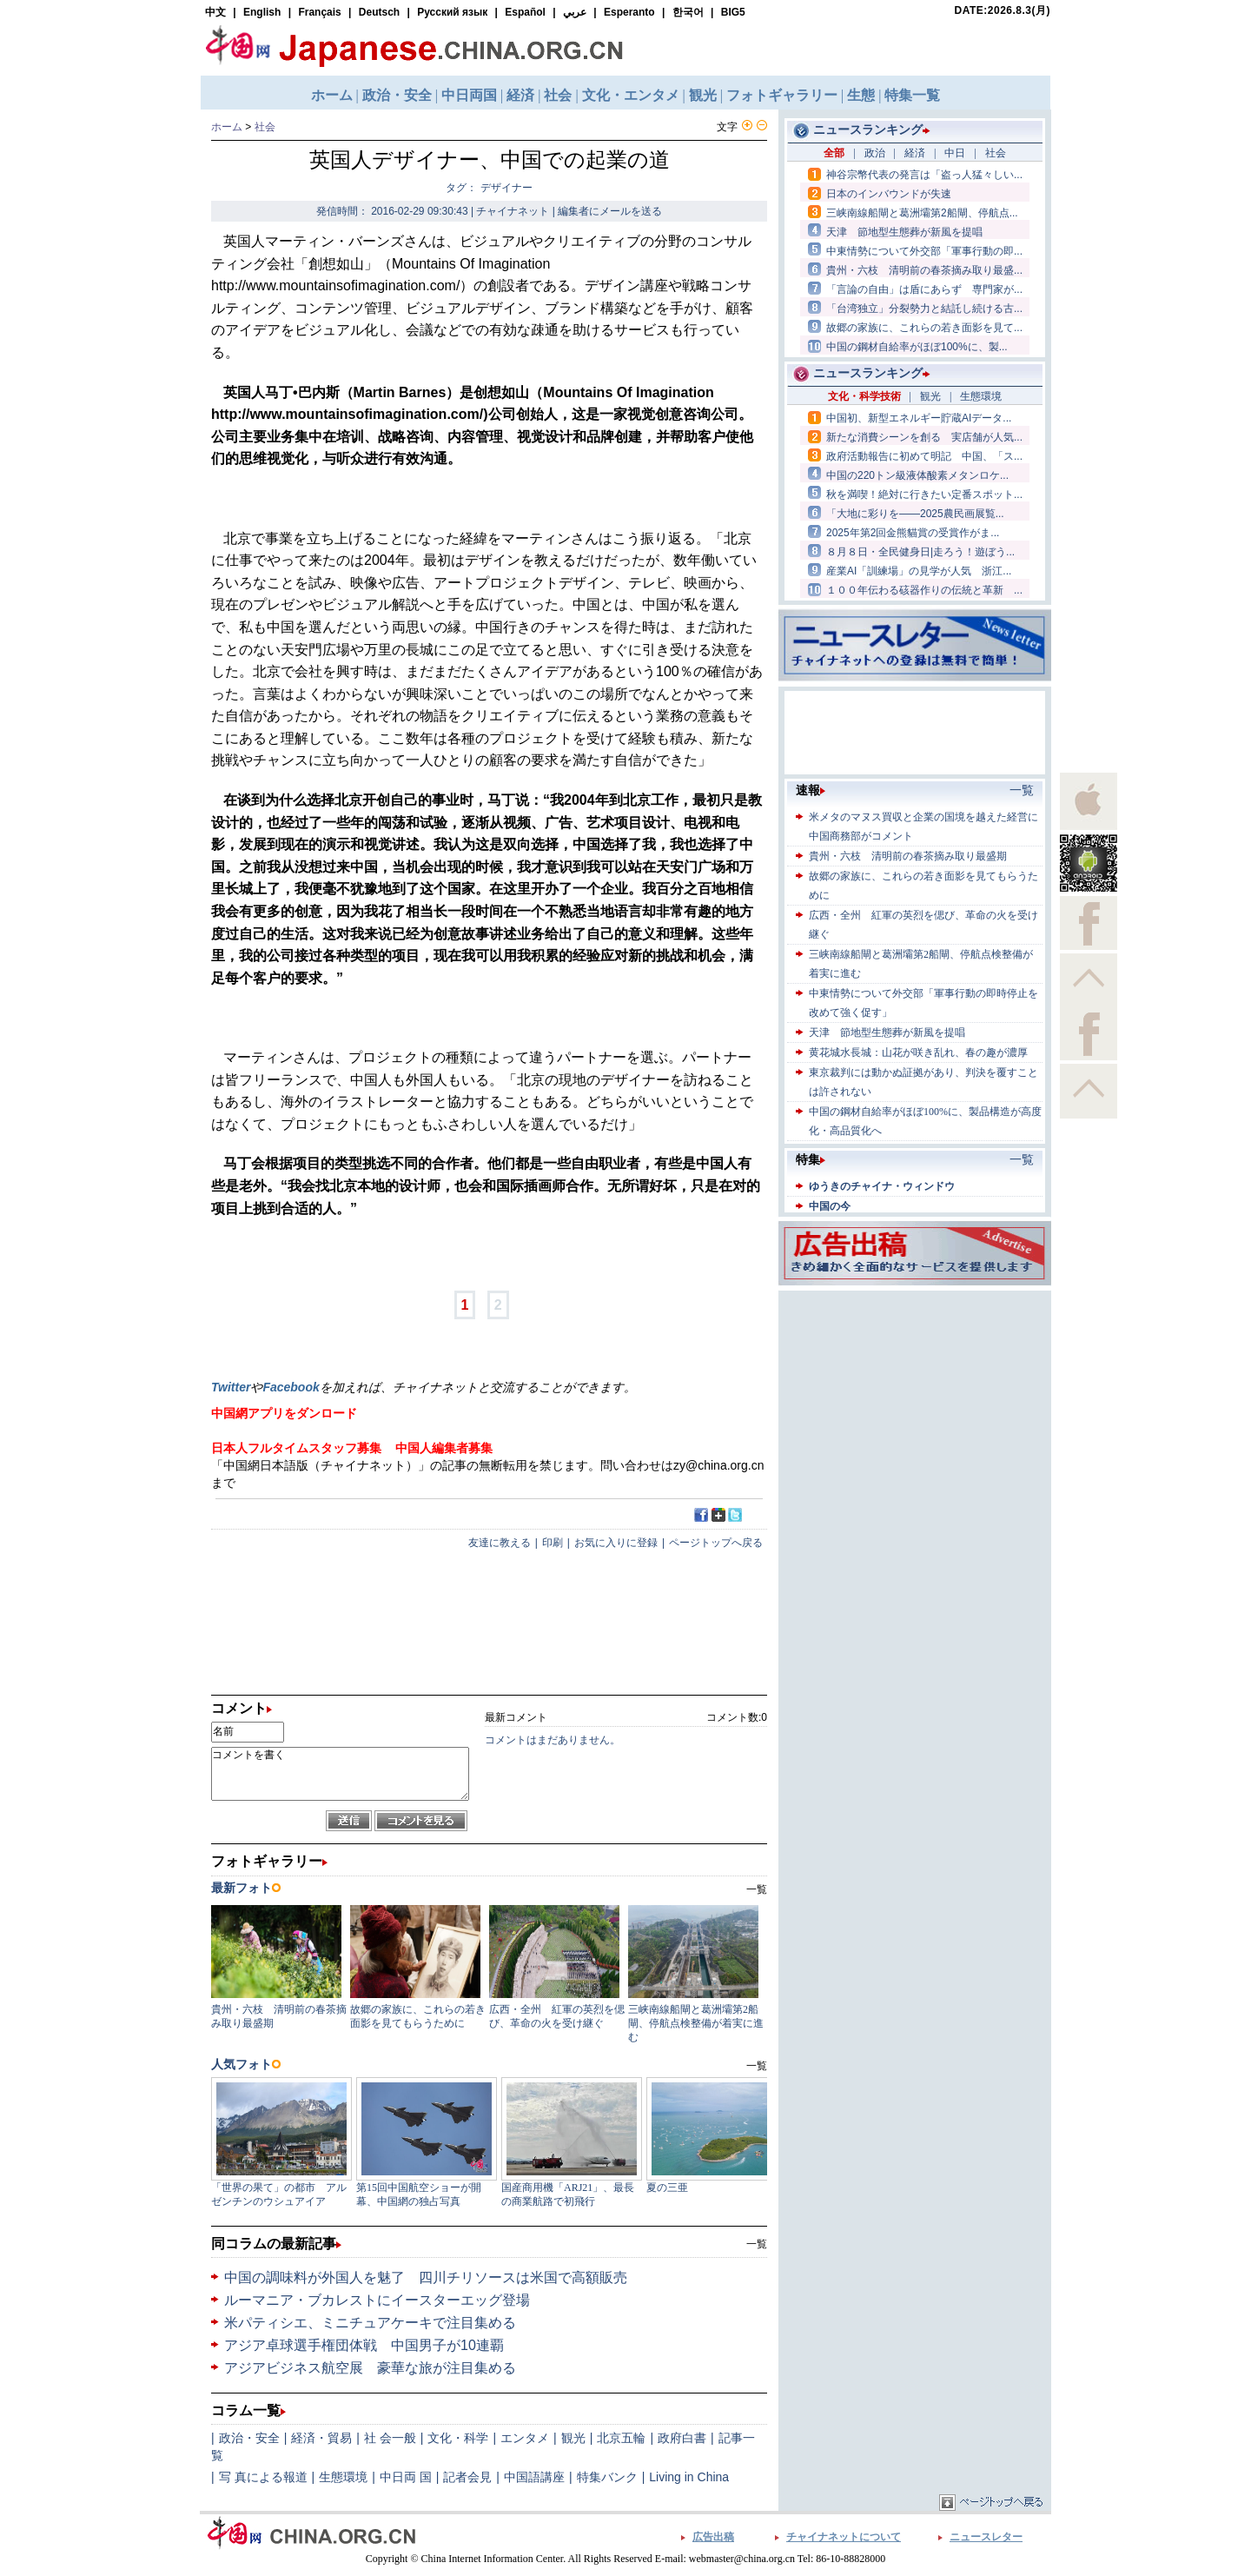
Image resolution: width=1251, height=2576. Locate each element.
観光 (573, 2438)
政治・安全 (249, 2438)
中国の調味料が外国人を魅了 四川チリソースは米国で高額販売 (425, 2277)
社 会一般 (390, 2438)
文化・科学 (457, 2438)
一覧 (756, 2244)
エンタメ (524, 2438)
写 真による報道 (263, 2477)
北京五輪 (621, 2438)
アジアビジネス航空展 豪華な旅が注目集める (370, 2367)
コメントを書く (340, 1774)
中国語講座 (534, 2477)
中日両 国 (406, 2477)
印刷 (552, 1543)
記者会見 (467, 2477)
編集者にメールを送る (610, 211)
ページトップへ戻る (716, 1543)
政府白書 (682, 2438)
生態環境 (343, 2477)
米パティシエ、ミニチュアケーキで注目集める (370, 2322)
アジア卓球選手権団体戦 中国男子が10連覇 (364, 2345)
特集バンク (607, 2477)
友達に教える (499, 1543)
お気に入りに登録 (616, 1543)
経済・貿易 (321, 2438)
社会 (265, 127)
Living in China (689, 2477)
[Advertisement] (914, 1403)
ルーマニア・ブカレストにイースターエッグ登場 (377, 2300)
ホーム (226, 127)
